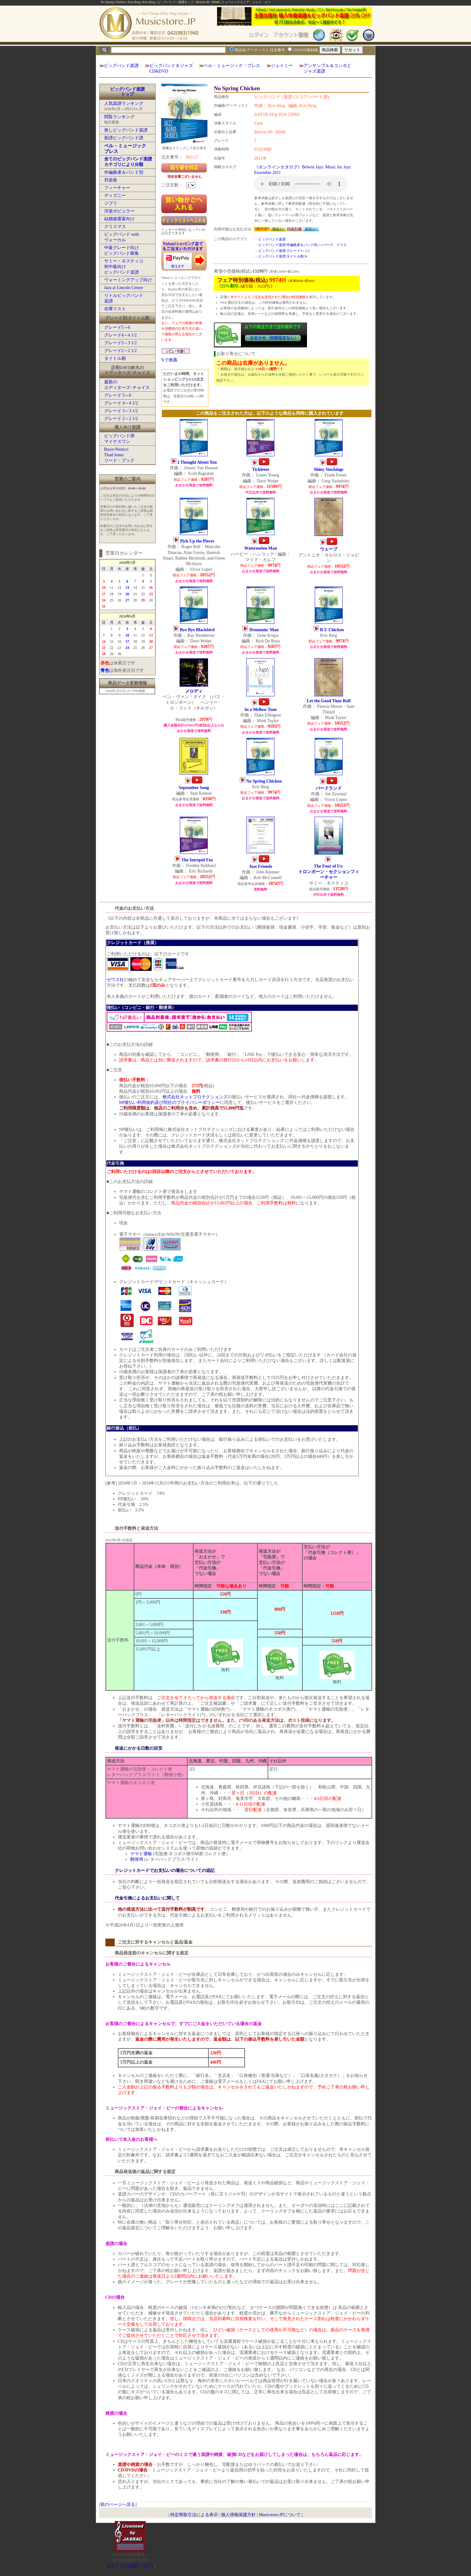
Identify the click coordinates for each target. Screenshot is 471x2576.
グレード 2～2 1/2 (121, 418)
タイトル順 (115, 358)
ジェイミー (282, 65)
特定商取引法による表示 (194, 2514)
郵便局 (136, 1859)
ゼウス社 (115, 979)
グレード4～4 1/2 (120, 335)
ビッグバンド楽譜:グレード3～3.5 (283, 250)
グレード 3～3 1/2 (121, 410)
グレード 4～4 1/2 (121, 403)
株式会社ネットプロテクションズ (195, 1097)
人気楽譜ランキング (123, 103)
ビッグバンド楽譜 (121, 65)
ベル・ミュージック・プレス (232, 65)
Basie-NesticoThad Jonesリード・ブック (119, 455)
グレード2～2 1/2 (120, 350)
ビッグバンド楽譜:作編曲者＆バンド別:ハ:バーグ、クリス (302, 245)
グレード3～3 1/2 (120, 343)
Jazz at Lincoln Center (123, 287)
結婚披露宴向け (119, 219)
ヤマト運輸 (141, 1853)
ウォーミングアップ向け (128, 280)
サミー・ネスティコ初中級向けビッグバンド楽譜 (123, 267)
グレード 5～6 (117, 395)
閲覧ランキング (119, 116)
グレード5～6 (117, 327)
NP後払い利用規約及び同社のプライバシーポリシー (169, 1102)
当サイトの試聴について (130, 2566)
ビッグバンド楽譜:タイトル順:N (282, 256)
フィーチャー (117, 187)
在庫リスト (115, 308)
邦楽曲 (110, 180)
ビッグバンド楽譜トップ (127, 91)
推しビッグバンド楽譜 (126, 130)
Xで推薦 (169, 360)
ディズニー (115, 195)
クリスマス (115, 226)
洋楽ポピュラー (119, 211)
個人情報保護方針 (238, 2514)
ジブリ (110, 203)
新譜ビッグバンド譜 (123, 138)
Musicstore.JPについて (280, 2514)
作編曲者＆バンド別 (123, 172)
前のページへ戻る (117, 2504)
